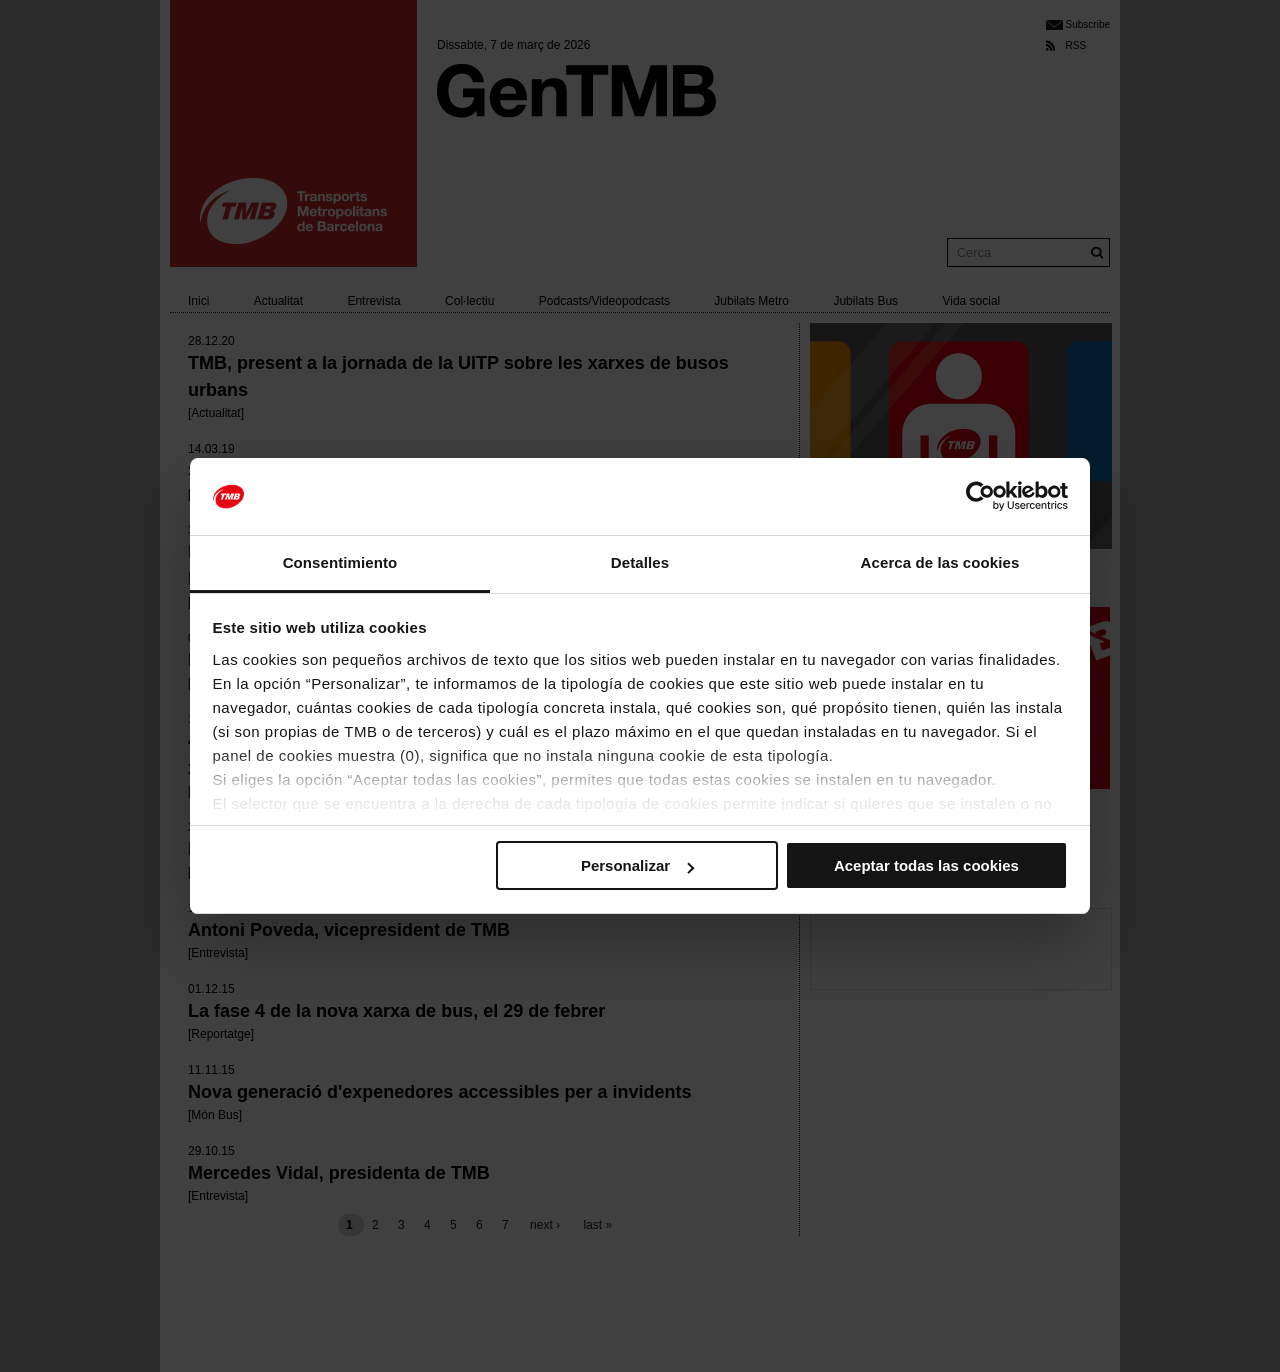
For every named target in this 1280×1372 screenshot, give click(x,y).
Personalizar (637, 865)
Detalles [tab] (640, 562)
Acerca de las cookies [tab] (940, 562)
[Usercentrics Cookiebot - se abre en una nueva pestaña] (980, 497)
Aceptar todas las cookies (926, 865)
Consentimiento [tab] (340, 562)
